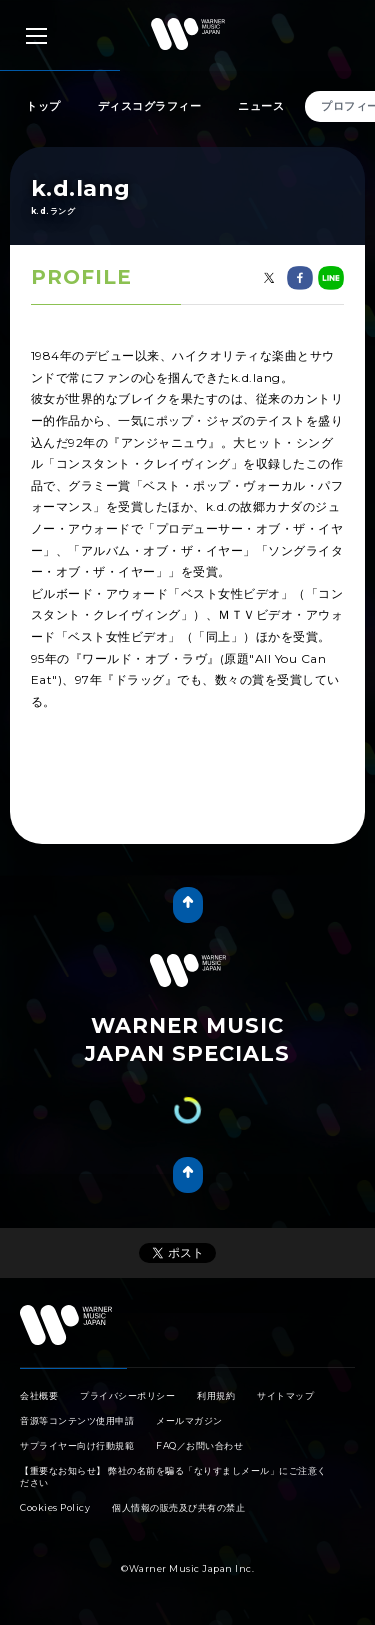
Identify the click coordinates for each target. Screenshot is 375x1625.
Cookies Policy (55, 1507)
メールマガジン (189, 1420)
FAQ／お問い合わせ (199, 1445)
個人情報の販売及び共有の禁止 (178, 1507)
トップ (43, 106)
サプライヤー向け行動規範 (77, 1445)
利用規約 (216, 1395)
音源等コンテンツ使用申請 (77, 1420)
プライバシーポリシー (127, 1395)
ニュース (261, 106)
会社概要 (39, 1395)
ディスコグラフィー (150, 106)
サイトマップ (285, 1395)
